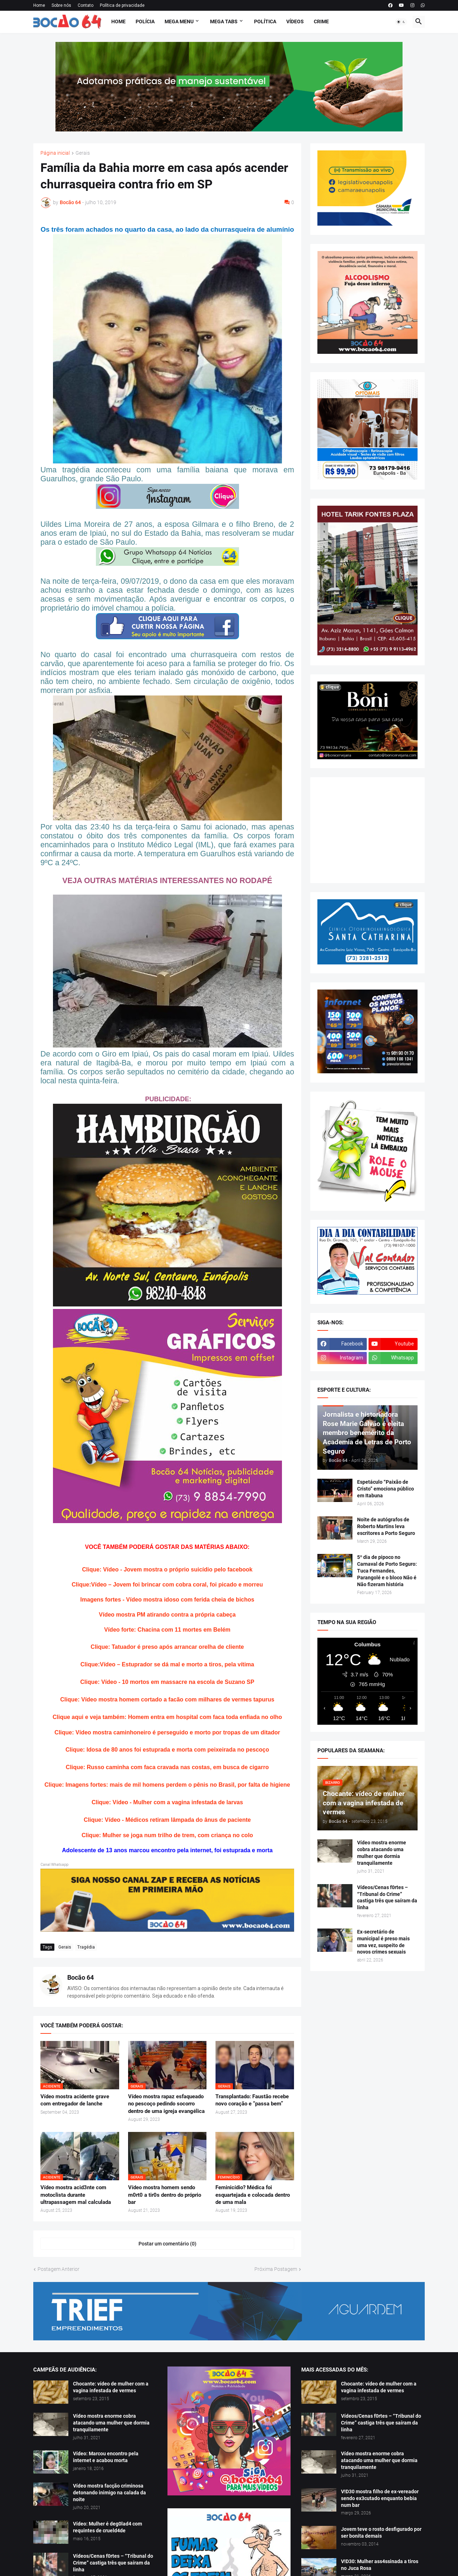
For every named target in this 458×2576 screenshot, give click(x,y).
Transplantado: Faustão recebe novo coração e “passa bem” (252, 2100)
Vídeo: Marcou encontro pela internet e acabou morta (105, 2457)
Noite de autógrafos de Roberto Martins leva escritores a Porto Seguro (386, 1526)
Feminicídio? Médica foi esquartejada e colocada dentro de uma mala (252, 2194)
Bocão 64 (80, 1977)
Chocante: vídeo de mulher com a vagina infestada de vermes (110, 2387)
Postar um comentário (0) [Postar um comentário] (167, 2244)
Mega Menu (179, 21)
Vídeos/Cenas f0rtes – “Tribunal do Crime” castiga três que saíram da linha (387, 1897)
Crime (321, 21)
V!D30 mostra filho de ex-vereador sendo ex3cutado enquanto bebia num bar (380, 2498)
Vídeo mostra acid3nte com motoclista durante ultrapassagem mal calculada (75, 2194)
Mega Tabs (224, 21)
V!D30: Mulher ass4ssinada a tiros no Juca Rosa (379, 2564)
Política (265, 21)
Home (39, 5)
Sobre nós (61, 5)
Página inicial (55, 153)
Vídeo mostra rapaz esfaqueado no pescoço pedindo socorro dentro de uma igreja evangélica (166, 2103)
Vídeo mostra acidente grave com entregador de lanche (74, 2100)
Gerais (82, 153)
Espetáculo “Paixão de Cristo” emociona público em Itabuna (385, 1488)
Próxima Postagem (275, 2269)
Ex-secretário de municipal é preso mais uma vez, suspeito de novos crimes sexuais (383, 1942)
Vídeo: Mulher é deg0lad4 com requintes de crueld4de (107, 2527)
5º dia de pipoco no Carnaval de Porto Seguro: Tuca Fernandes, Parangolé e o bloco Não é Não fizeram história (387, 1570)
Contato (85, 5)
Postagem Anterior (58, 2269)
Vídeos (295, 21)
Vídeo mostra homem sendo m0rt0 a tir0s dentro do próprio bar (164, 2194)
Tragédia (86, 1947)
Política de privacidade (122, 5)
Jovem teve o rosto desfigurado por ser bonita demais (381, 2532)
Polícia (145, 21)
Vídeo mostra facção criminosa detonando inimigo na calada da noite (109, 2492)
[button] (401, 21)
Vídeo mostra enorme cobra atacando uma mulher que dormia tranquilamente (381, 1853)
